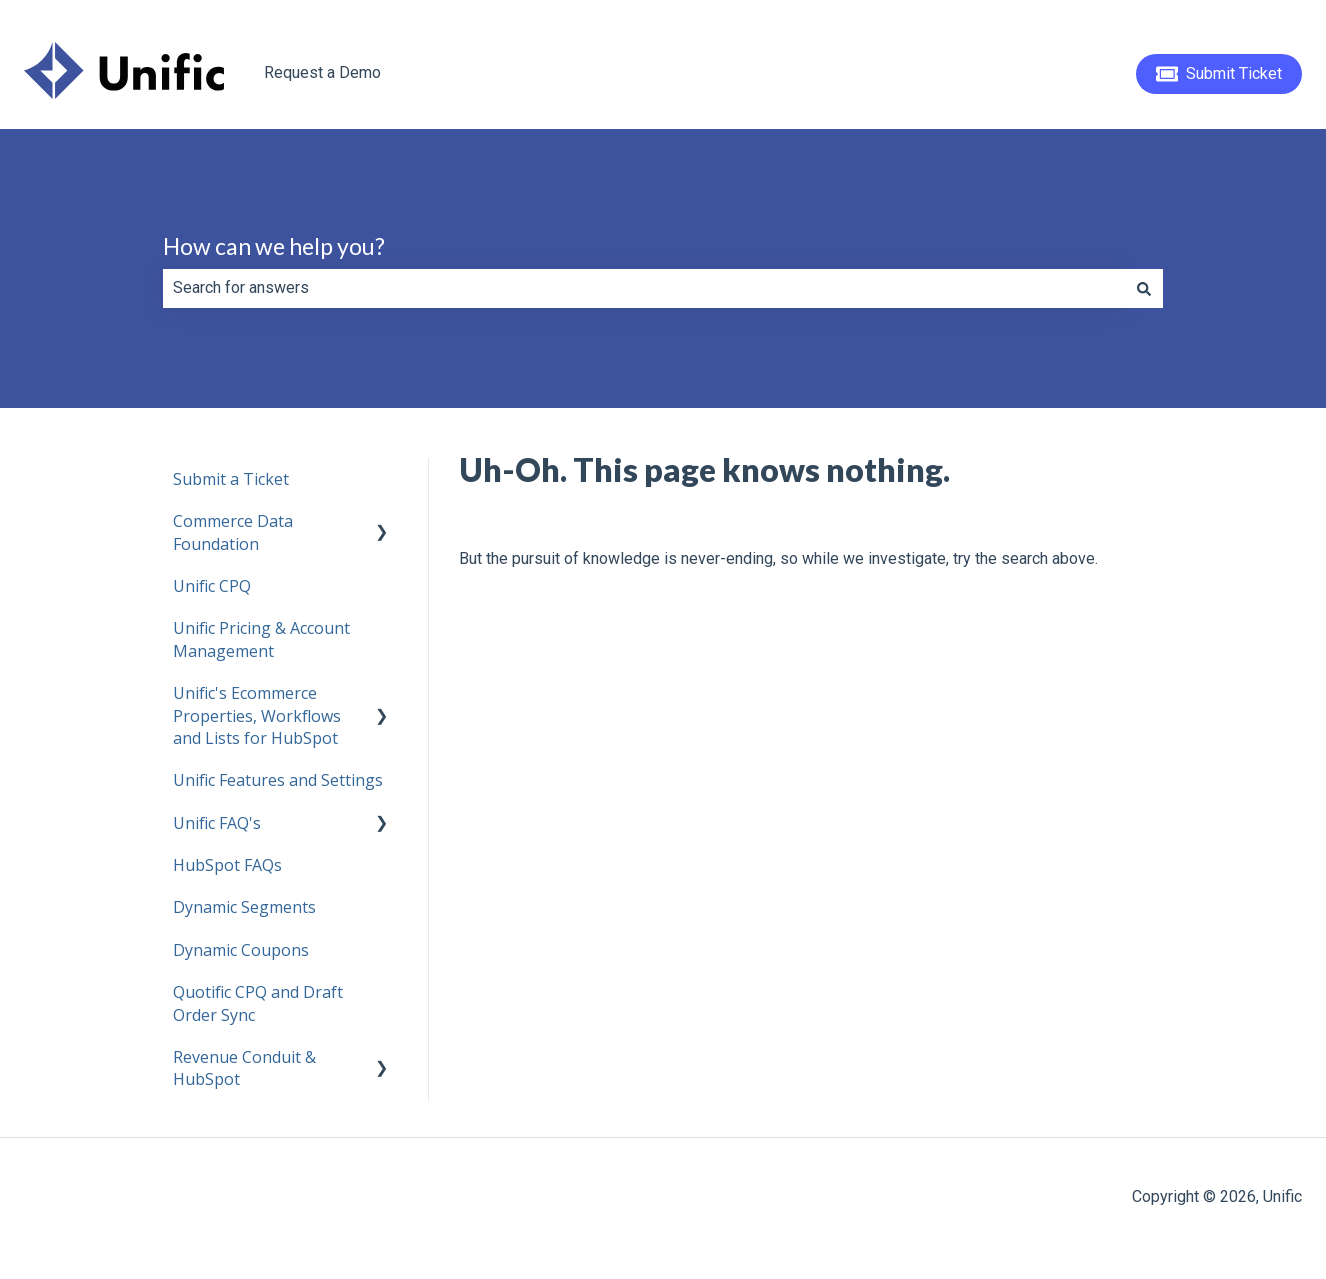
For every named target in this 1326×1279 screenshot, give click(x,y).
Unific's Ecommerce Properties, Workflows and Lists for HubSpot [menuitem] (257, 715)
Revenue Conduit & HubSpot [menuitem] (244, 1068)
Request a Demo (322, 72)
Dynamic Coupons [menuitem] (241, 950)
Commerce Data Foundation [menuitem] (233, 532)
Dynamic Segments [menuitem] (244, 907)
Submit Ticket (1219, 74)
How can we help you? (274, 246)
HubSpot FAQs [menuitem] (227, 865)
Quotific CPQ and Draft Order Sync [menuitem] (258, 1003)
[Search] (1144, 288)
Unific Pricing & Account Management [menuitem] (261, 639)
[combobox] (644, 288)
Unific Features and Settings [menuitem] (278, 780)
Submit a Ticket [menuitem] (231, 479)
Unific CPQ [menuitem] (212, 586)
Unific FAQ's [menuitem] (217, 823)
